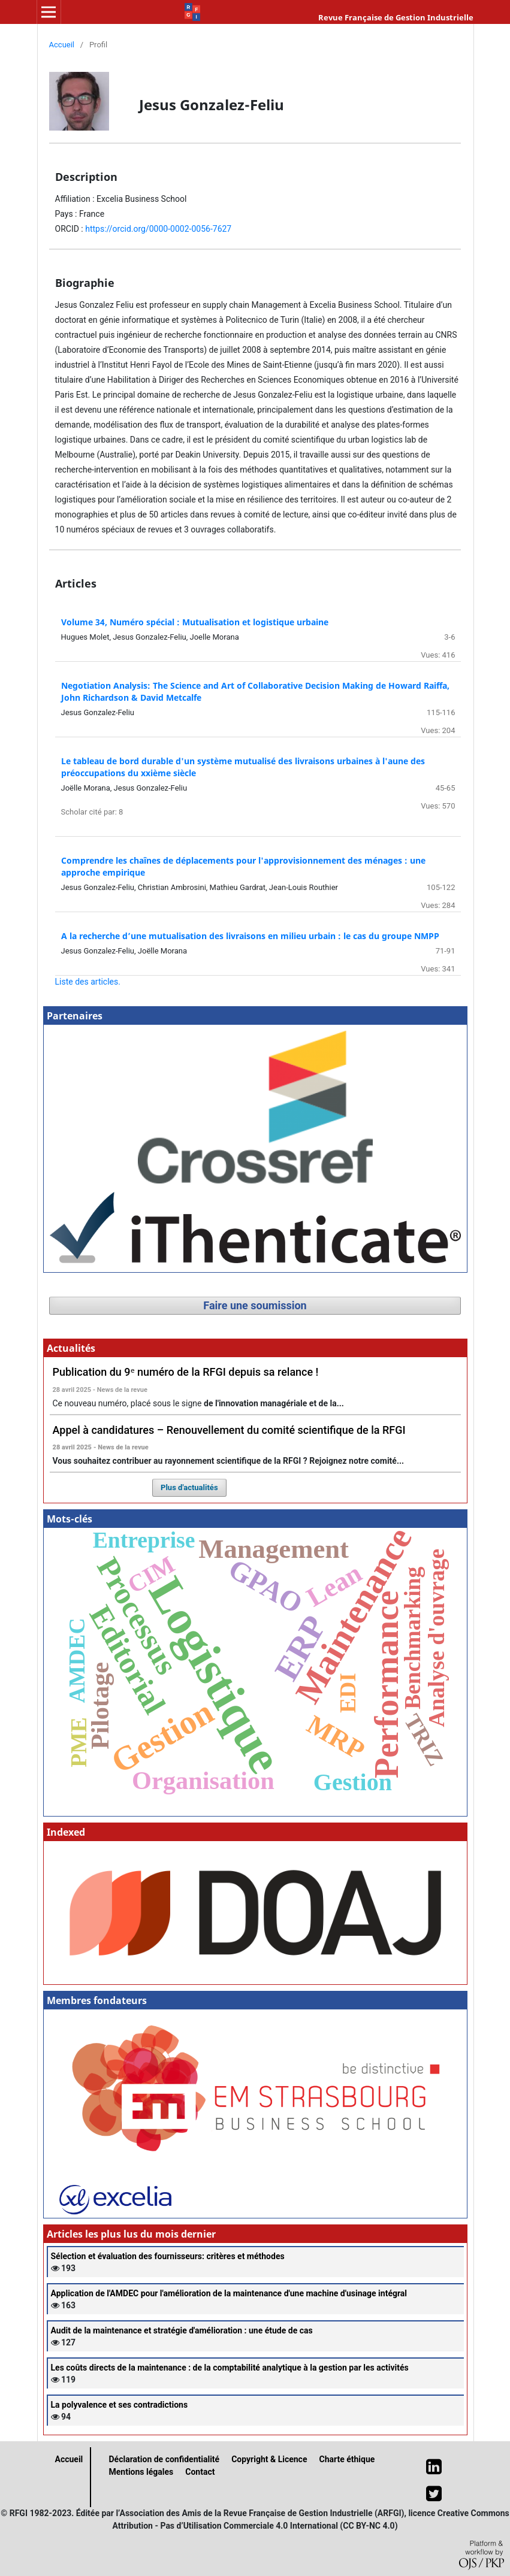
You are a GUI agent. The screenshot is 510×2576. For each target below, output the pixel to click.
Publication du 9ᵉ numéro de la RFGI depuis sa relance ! (186, 1372)
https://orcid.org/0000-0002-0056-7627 (158, 229)
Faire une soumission (254, 1305)
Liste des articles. (87, 981)
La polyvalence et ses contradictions (119, 2404)
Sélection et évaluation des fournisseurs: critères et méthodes (168, 2256)
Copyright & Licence (269, 2459)
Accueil (62, 44)
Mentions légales (141, 2472)
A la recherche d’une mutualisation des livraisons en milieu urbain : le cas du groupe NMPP (250, 936)
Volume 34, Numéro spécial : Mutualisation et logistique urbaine (194, 622)
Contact (200, 2472)
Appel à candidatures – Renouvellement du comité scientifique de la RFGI (229, 1430)
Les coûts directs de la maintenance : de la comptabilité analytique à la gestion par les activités (230, 2367)
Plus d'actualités (189, 1487)
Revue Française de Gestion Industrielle (395, 17)
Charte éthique (347, 2459)
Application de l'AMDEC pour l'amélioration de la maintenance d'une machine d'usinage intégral (229, 2293)
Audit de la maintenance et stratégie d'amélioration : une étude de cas (182, 2330)
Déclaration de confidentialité (164, 2459)
